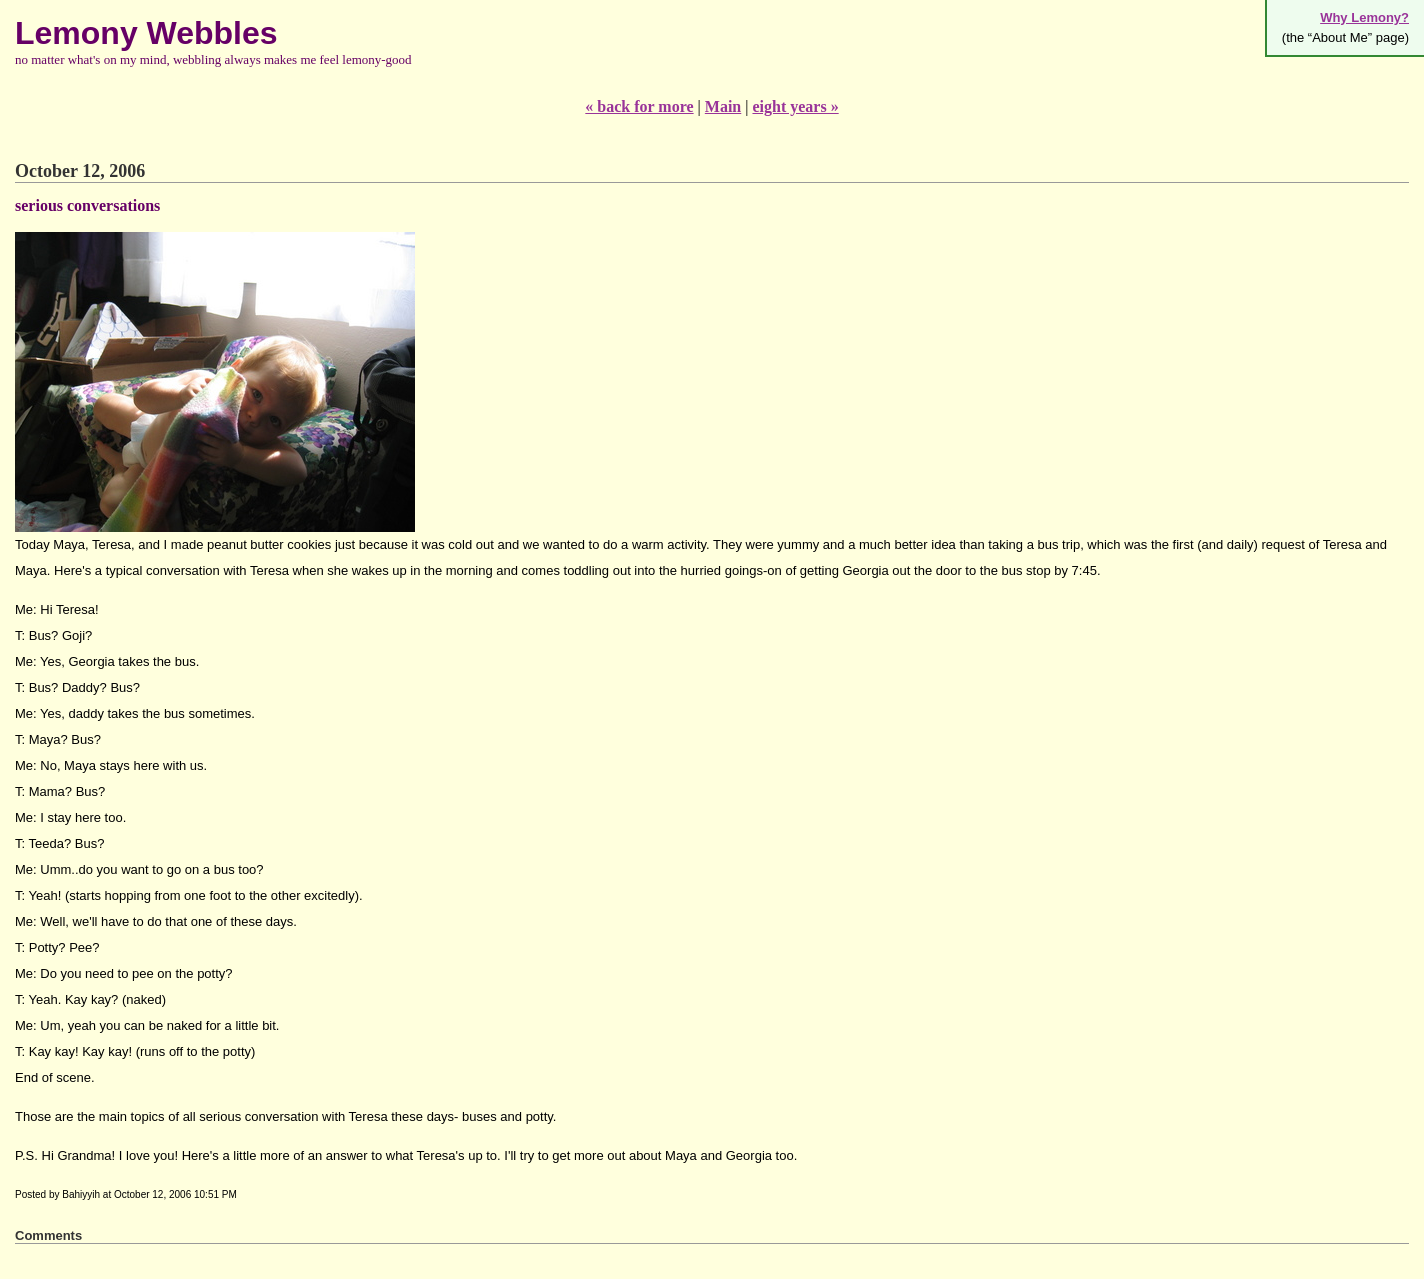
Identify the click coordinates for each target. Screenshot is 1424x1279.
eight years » (795, 106)
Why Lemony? (1364, 17)
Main (723, 106)
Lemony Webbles (146, 33)
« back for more (639, 106)
